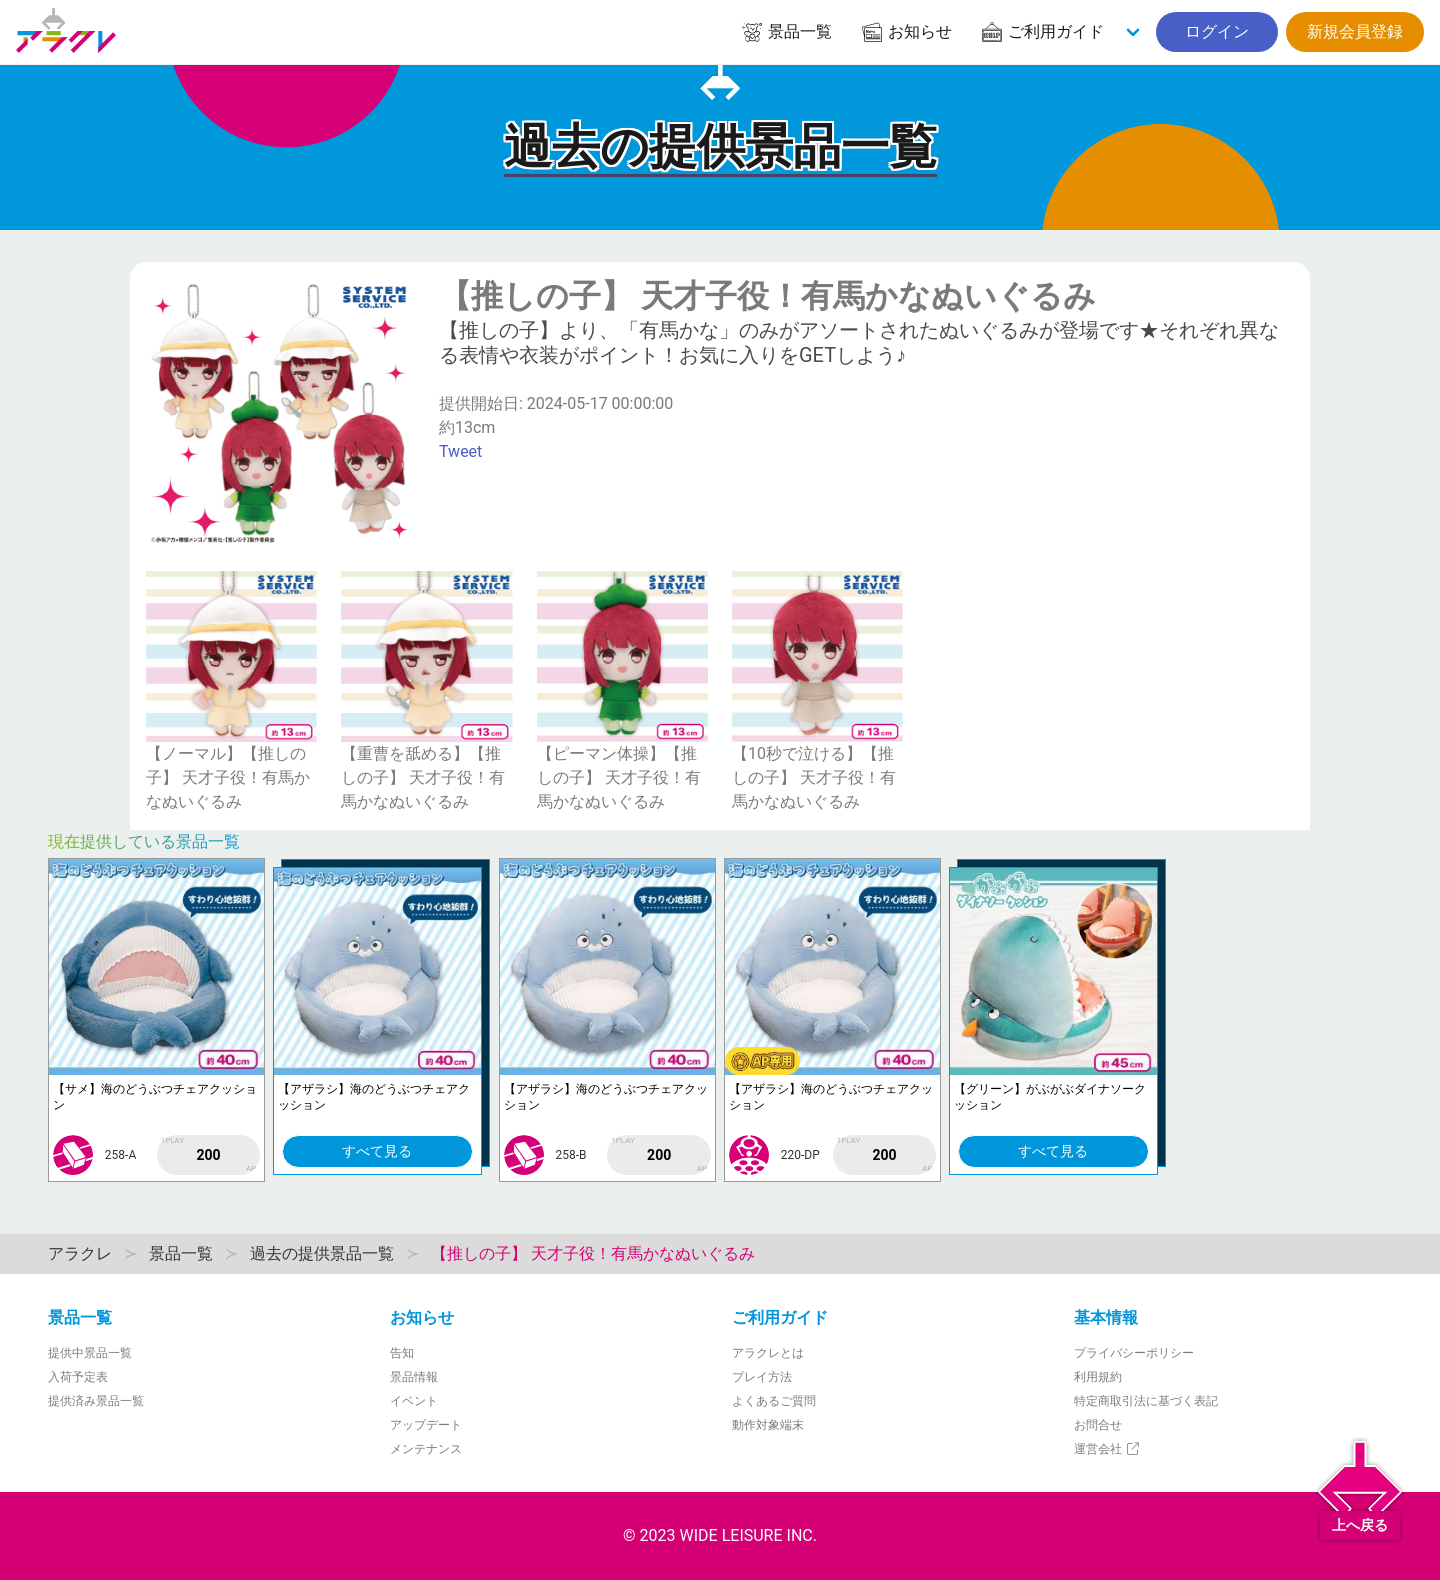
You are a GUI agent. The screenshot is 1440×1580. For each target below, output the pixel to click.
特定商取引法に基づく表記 (1146, 1401)
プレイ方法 (762, 1377)
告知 (402, 1353)
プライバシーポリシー (1134, 1353)
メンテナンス (426, 1449)
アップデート (426, 1425)
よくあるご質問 (774, 1401)
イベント (414, 1401)
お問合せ (1098, 1425)
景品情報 (414, 1377)
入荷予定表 (78, 1377)
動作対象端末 (768, 1425)
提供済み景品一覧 (96, 1401)
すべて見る (377, 1151)
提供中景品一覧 (90, 1353)
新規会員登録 (1355, 31)
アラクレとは (768, 1353)
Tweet (460, 451)
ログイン (1217, 31)
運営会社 (1107, 1449)
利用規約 (1098, 1377)
